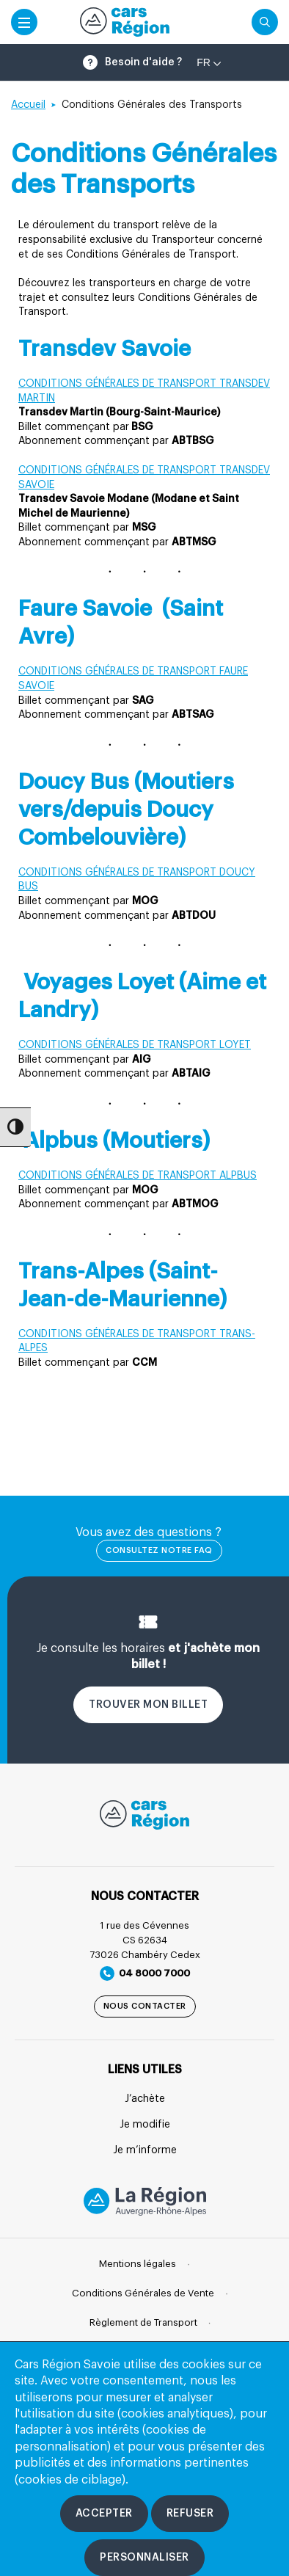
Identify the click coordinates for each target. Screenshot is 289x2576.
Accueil (28, 105)
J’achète (145, 2099)
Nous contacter (144, 2006)
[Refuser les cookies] (190, 2513)
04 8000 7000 (145, 1973)
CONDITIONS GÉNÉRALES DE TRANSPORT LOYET (134, 1045)
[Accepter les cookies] (104, 2513)
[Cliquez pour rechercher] (265, 22)
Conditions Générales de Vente (143, 2293)
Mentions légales (137, 2263)
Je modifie (145, 2125)
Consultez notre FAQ (159, 1550)
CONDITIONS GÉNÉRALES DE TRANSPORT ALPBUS (137, 1176)
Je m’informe (145, 2150)
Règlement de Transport (143, 2322)
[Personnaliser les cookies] (144, 2557)
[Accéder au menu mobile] (24, 22)
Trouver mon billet (148, 1705)
